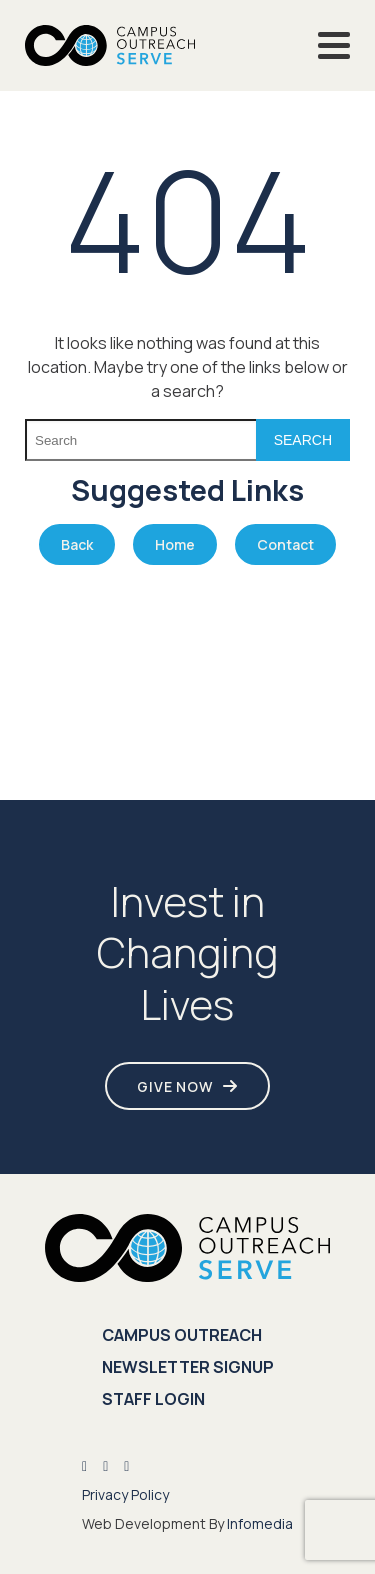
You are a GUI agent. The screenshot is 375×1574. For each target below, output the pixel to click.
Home (175, 544)
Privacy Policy (125, 1494)
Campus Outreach (182, 1335)
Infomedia (260, 1523)
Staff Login (153, 1399)
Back (77, 544)
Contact (285, 544)
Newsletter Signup (188, 1367)
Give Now (175, 1086)
